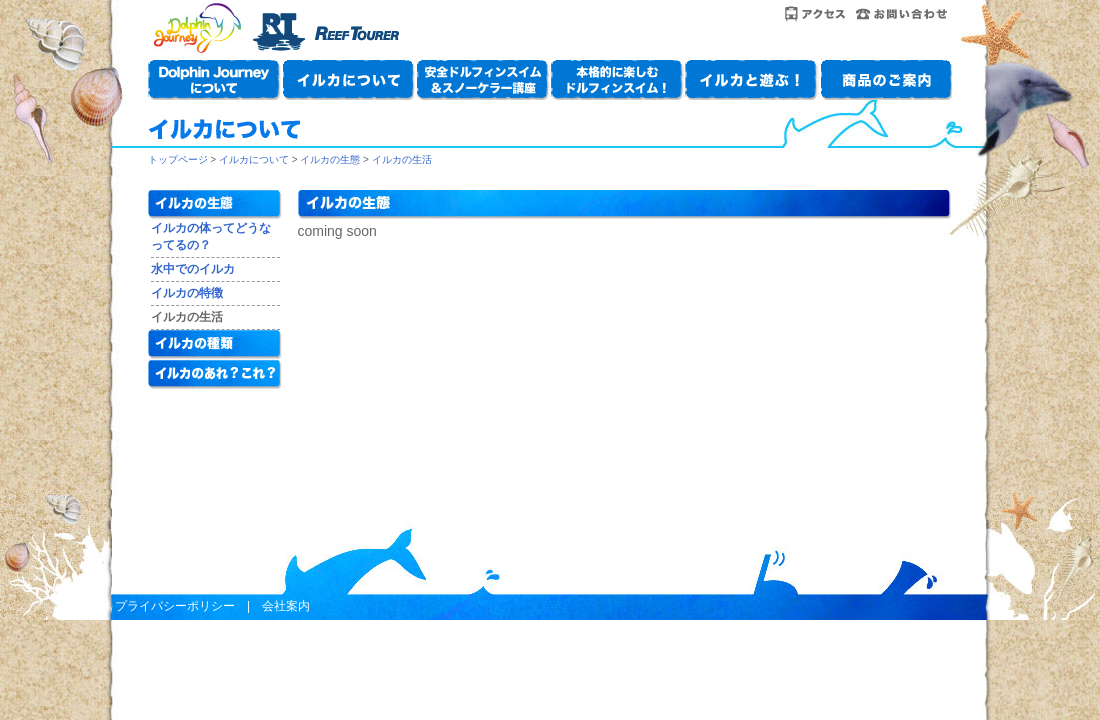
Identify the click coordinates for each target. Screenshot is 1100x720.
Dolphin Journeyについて (215, 80)
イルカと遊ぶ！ (751, 80)
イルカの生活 (402, 159)
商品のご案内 (885, 80)
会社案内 (286, 606)
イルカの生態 (330, 159)
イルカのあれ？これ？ (215, 375)
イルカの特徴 (187, 293)
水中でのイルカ (193, 269)
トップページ (178, 159)
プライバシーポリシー (175, 606)
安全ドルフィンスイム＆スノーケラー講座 (483, 80)
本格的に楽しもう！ (617, 80)
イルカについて (349, 80)
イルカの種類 (215, 345)
